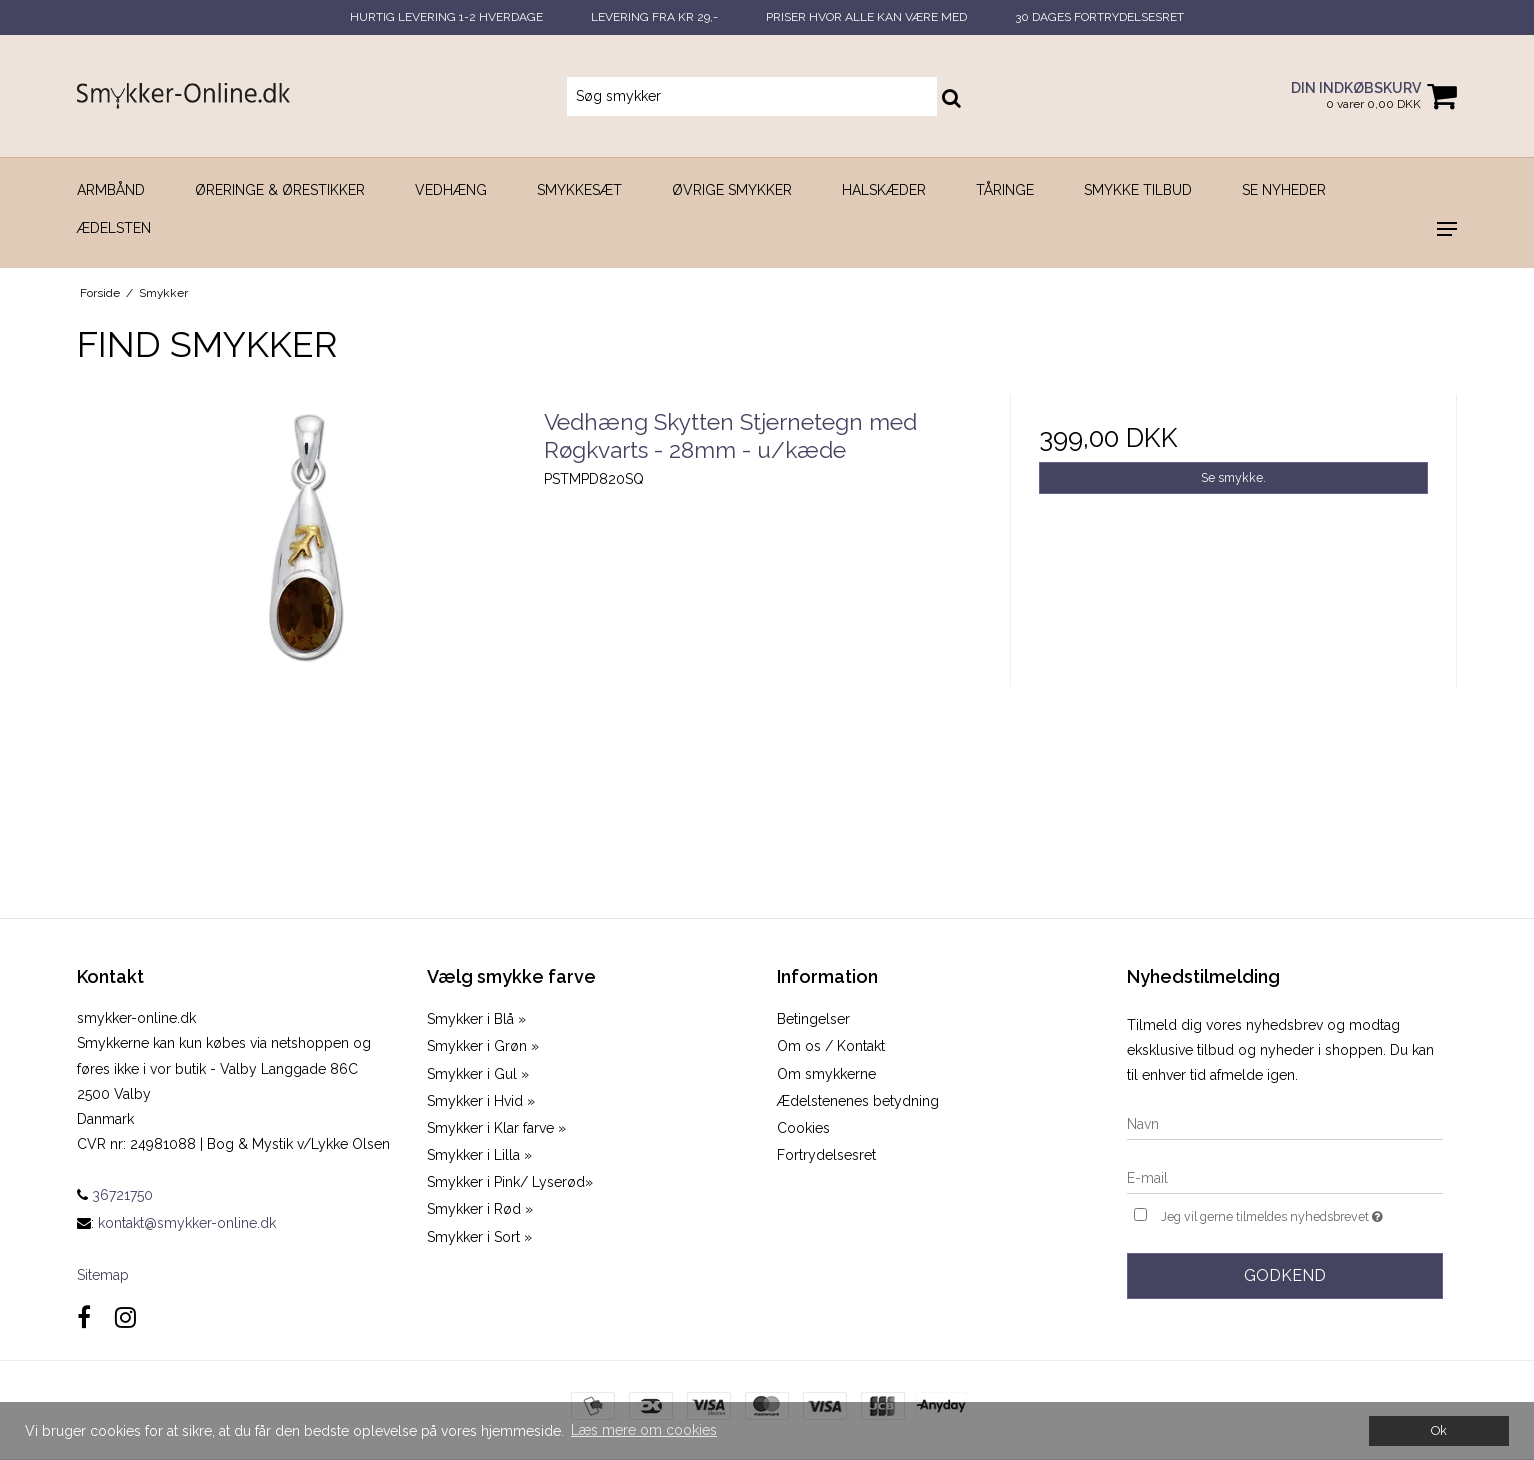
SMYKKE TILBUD (1138, 190)
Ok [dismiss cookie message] (1439, 1430)
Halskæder (884, 190)
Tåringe (1005, 190)
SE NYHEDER (1284, 190)
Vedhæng (451, 190)
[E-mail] (1285, 1177)
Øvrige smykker (732, 190)
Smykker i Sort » (479, 1237)
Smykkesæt (579, 190)
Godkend (1285, 1275)
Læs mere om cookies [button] (644, 1430)
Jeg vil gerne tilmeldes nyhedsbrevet (1302, 1214)
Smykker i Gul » (478, 1074)
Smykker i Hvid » (481, 1101)
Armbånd (111, 190)
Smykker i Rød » (480, 1209)
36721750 (115, 1195)
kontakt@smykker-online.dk (187, 1223)
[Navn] (1285, 1123)
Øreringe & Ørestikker (280, 190)
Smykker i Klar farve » (496, 1128)
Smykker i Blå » (476, 1019)
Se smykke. (1233, 477)
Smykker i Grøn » (483, 1046)
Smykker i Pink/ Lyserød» (510, 1182)
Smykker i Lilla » (479, 1155)
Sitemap (103, 1275)
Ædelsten (114, 228)
